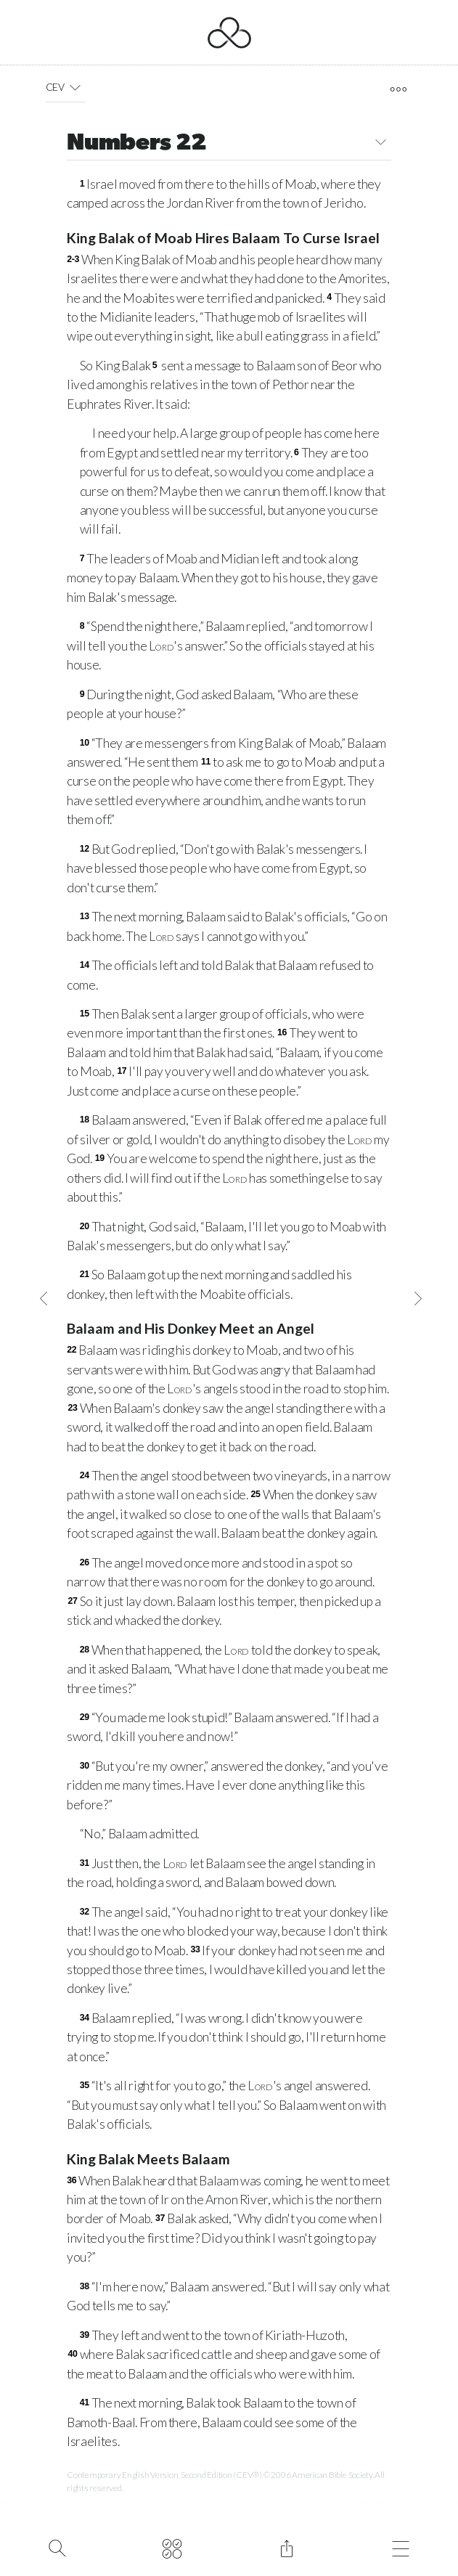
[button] (75, 87)
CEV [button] (66, 87)
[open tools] (398, 89)
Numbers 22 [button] (229, 144)
